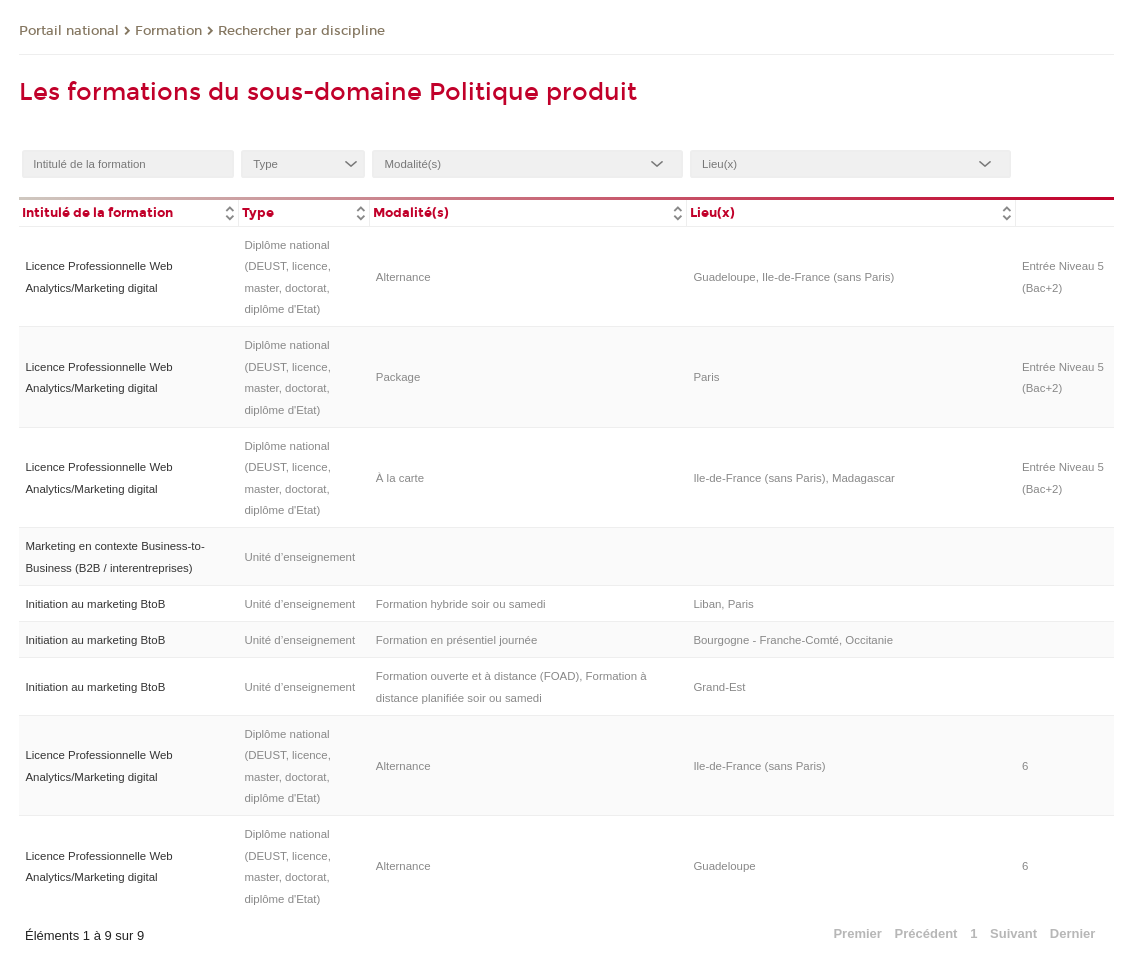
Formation (168, 31)
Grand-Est (719, 687)
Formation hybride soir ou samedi (461, 604)
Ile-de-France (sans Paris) (759, 766)
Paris (706, 377)
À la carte (400, 478)
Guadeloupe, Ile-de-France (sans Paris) (793, 277)
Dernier (1073, 933)
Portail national (69, 31)
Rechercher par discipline (301, 31)
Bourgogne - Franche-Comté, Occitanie (793, 640)
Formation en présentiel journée (457, 640)
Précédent (926, 933)
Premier (857, 933)
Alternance (403, 277)
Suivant (1013, 933)
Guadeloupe (724, 866)
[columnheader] (128, 211)
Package (398, 377)
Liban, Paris (723, 604)
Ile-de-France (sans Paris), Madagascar (794, 478)
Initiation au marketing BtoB (95, 604)
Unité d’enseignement (299, 557)
